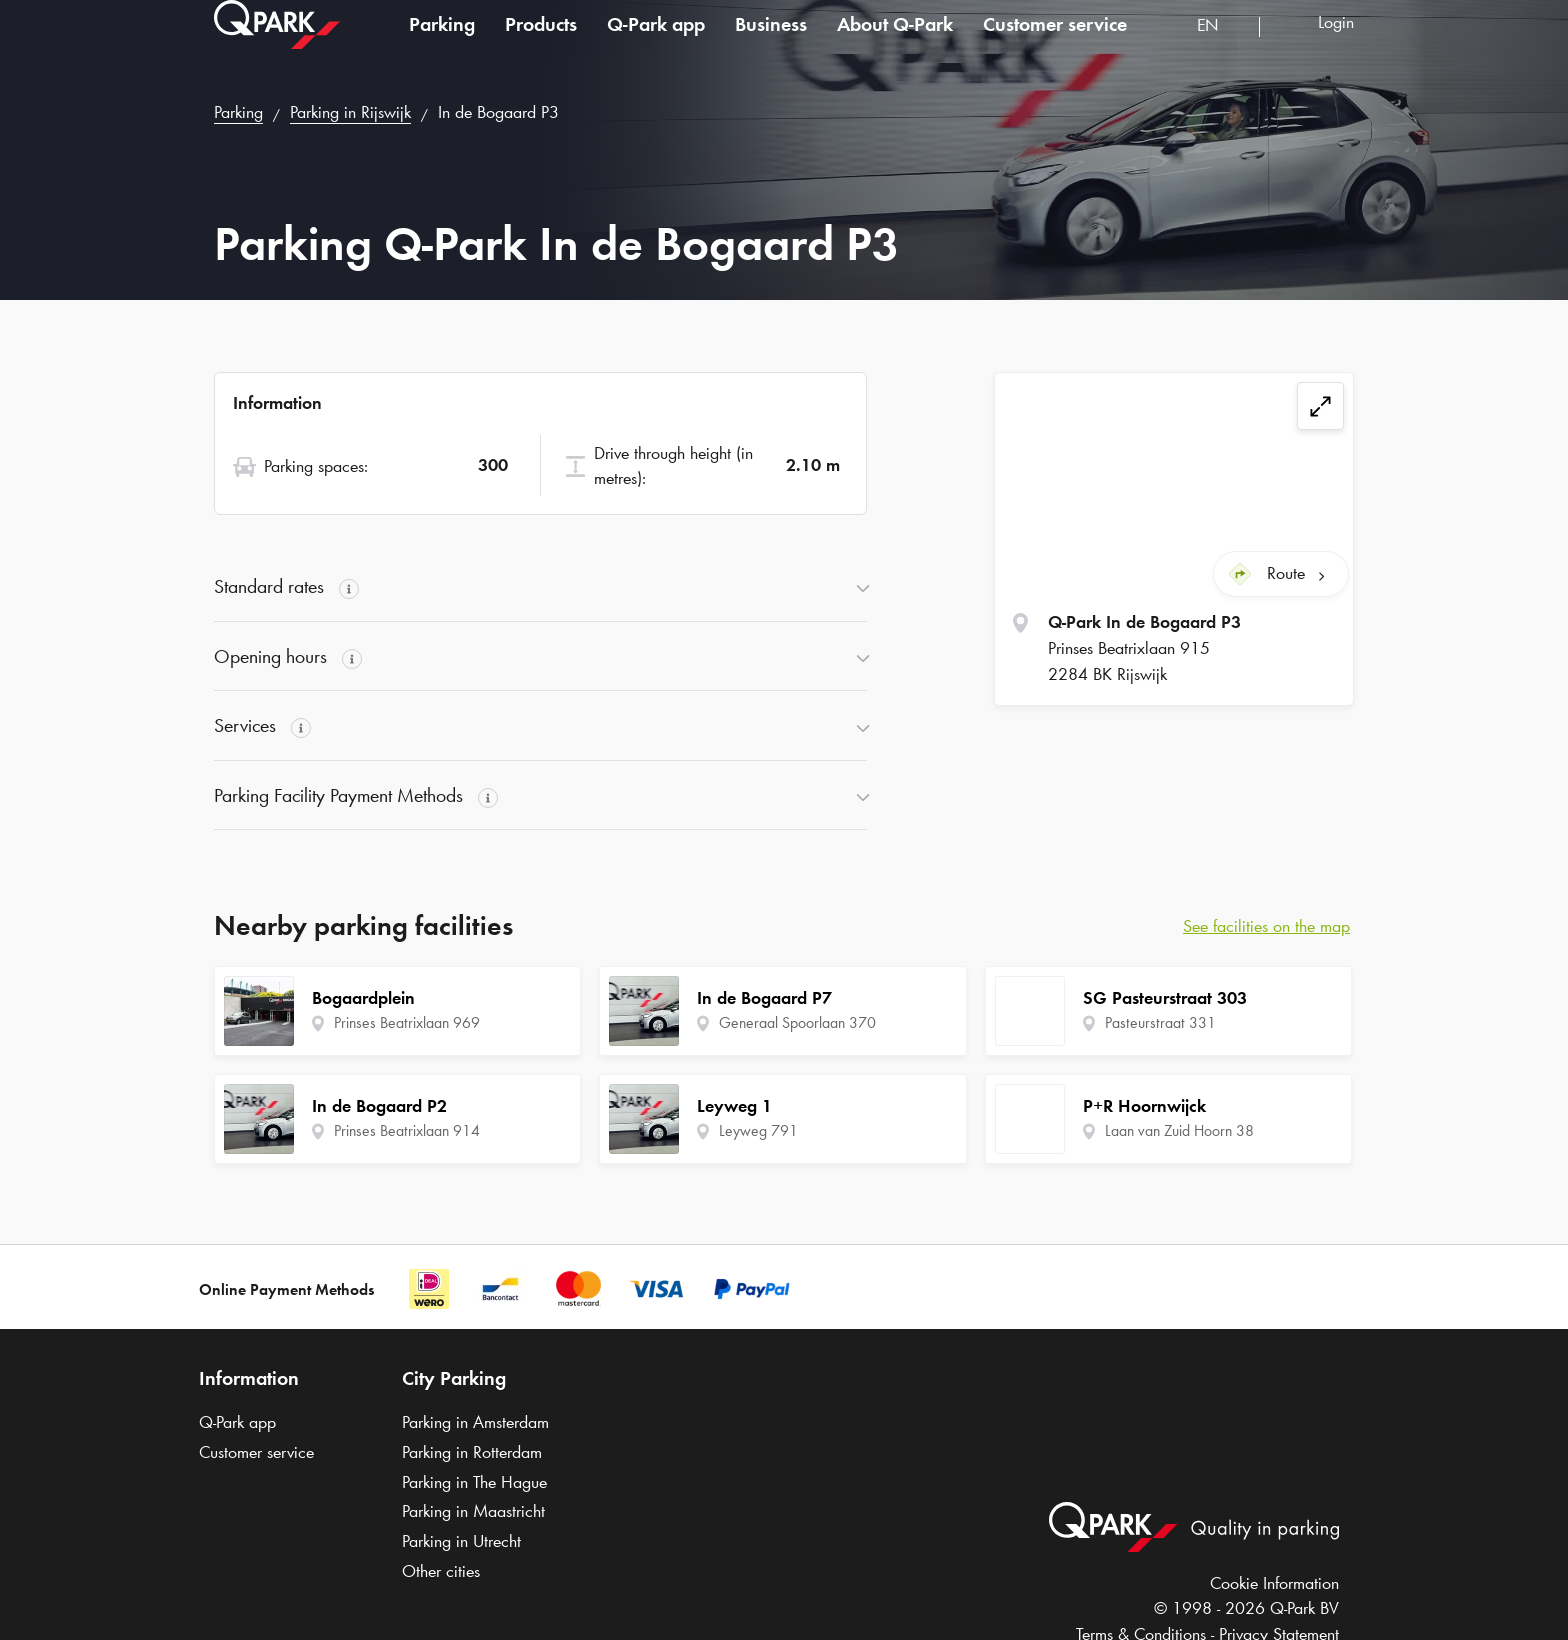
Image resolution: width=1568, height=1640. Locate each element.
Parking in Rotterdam (472, 1452)
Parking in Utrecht (461, 1541)
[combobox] (1220, 47)
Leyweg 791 (758, 1130)
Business (771, 44)
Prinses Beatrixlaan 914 (407, 1130)
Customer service (1055, 44)
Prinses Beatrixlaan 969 (407, 1022)
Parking (442, 44)
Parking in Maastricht (473, 1511)
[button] (540, 587)
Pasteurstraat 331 (1160, 1022)
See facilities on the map (1266, 926)
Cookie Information (1274, 1583)
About (895, 44)
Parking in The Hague (474, 1482)
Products (541, 44)
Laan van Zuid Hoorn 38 (1179, 1130)
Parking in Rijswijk (350, 112)
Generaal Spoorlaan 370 (797, 1022)
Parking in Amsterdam (475, 1422)
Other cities (441, 1571)
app (656, 44)
